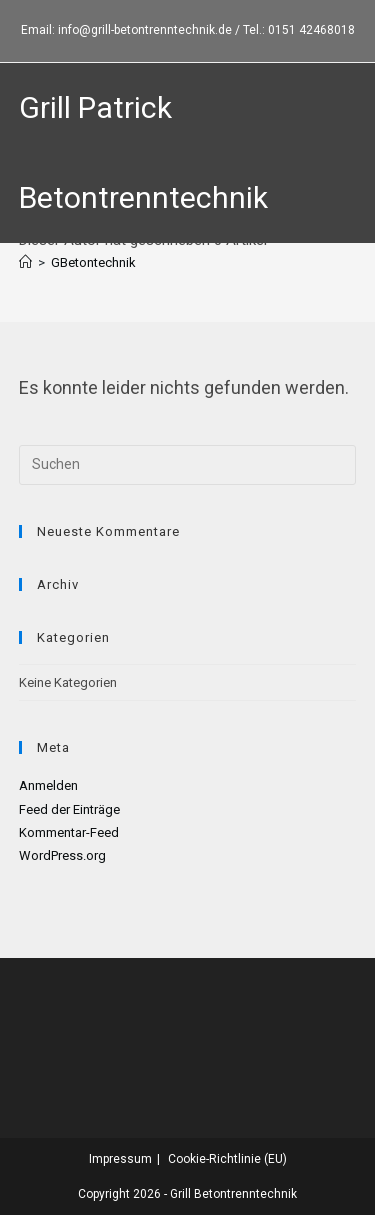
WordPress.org (62, 855)
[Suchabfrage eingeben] (188, 465)
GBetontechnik (93, 262)
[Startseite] (25, 262)
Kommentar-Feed (69, 832)
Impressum (120, 1159)
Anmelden (48, 785)
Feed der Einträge (69, 809)
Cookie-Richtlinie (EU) (227, 1159)
